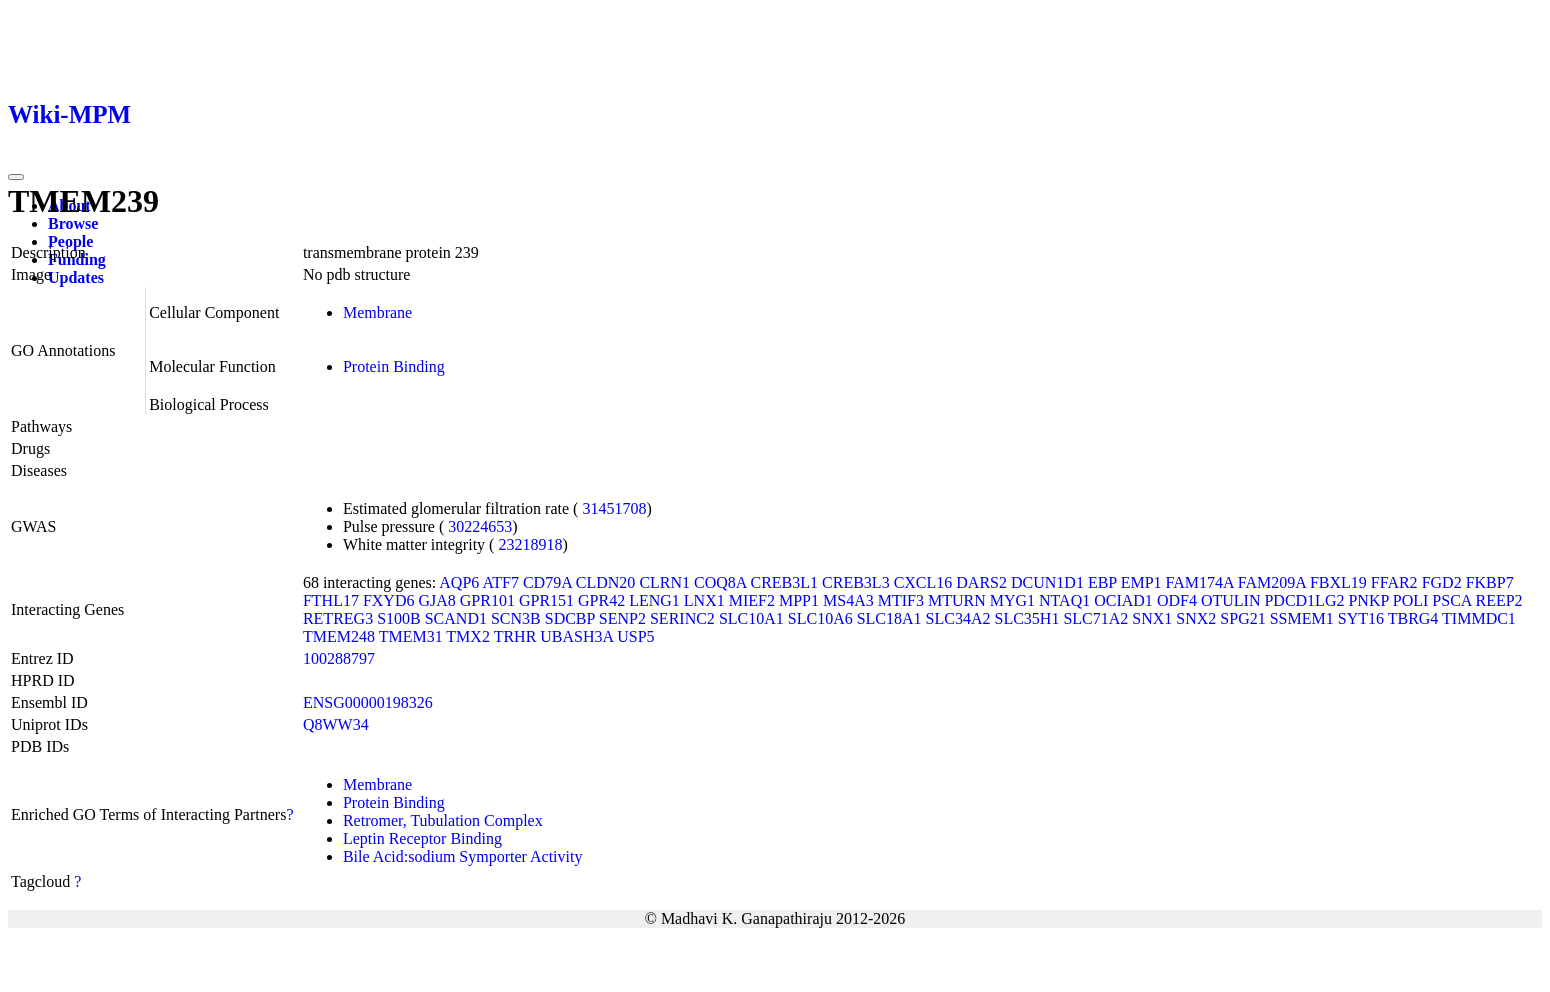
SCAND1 (456, 618)
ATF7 (500, 582)
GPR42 (601, 600)
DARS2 (981, 582)
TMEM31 (411, 636)
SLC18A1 (889, 618)
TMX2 (468, 636)
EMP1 (1141, 582)
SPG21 (1242, 618)
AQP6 (459, 582)
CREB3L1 (785, 582)
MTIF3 (901, 600)
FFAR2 (1394, 582)
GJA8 (436, 600)
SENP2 (622, 618)
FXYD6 (389, 600)
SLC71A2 (1095, 618)
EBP (1102, 582)
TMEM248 (339, 636)
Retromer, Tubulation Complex (443, 820)
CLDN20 (606, 582)
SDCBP (570, 618)
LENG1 (654, 600)
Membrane (377, 312)
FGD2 (1442, 582)
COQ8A (720, 582)
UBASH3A (576, 636)
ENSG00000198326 (368, 702)
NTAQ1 (1064, 600)
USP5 (635, 636)
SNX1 (1152, 618)
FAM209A (1272, 582)
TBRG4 (1413, 618)
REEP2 (1498, 600)
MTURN (957, 600)
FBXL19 (1338, 582)
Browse (73, 223)
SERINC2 (682, 618)
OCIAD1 (1123, 600)
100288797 (339, 658)
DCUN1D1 (1047, 582)
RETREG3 (338, 618)
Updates (76, 277)
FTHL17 (331, 600)
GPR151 (546, 600)
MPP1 (799, 600)
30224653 (480, 526)
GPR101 (487, 600)
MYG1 (1012, 600)
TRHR (515, 636)
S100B (399, 618)
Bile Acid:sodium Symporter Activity (463, 856)
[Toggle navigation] (16, 177)
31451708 (614, 508)
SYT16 (1361, 618)
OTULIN (1231, 600)
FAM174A (1200, 582)
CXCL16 (923, 582)
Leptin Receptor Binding (422, 838)
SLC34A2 (958, 618)
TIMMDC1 (1479, 618)
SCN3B (516, 618)
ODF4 (1177, 600)
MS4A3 (848, 600)
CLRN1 (664, 582)
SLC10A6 (820, 618)
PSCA (1451, 600)
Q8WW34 (336, 724)
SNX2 (1196, 618)
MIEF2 (752, 600)
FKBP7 (1490, 582)
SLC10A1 (751, 618)
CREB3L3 (856, 582)
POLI (1411, 600)
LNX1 (704, 600)
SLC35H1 (1027, 618)
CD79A (547, 582)
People (70, 241)
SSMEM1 (1302, 618)
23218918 (530, 544)
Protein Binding (394, 366)
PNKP (1368, 600)
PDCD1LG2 (1304, 600)
